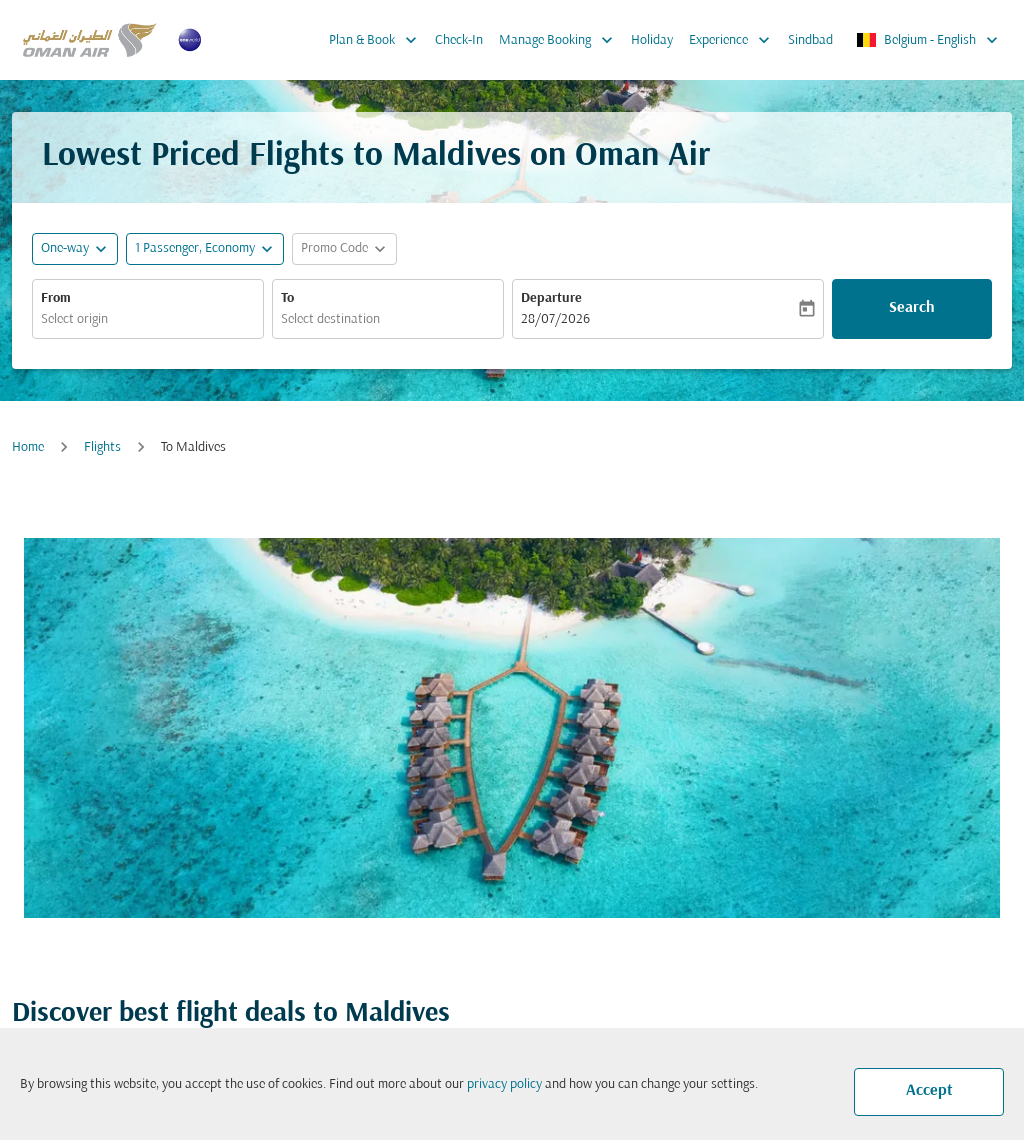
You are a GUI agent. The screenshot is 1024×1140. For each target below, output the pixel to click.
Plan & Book (378, 40)
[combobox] (148, 319)
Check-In (459, 40)
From (56, 298)
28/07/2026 (555, 319)
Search (912, 308)
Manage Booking (561, 40)
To (287, 298)
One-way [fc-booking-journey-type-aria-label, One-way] (65, 248)
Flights (102, 447)
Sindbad (810, 40)
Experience (734, 40)
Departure (551, 298)
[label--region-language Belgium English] (928, 40)
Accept (929, 1091)
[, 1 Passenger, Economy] (195, 248)
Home (28, 447)
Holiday (652, 40)
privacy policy (504, 1084)
